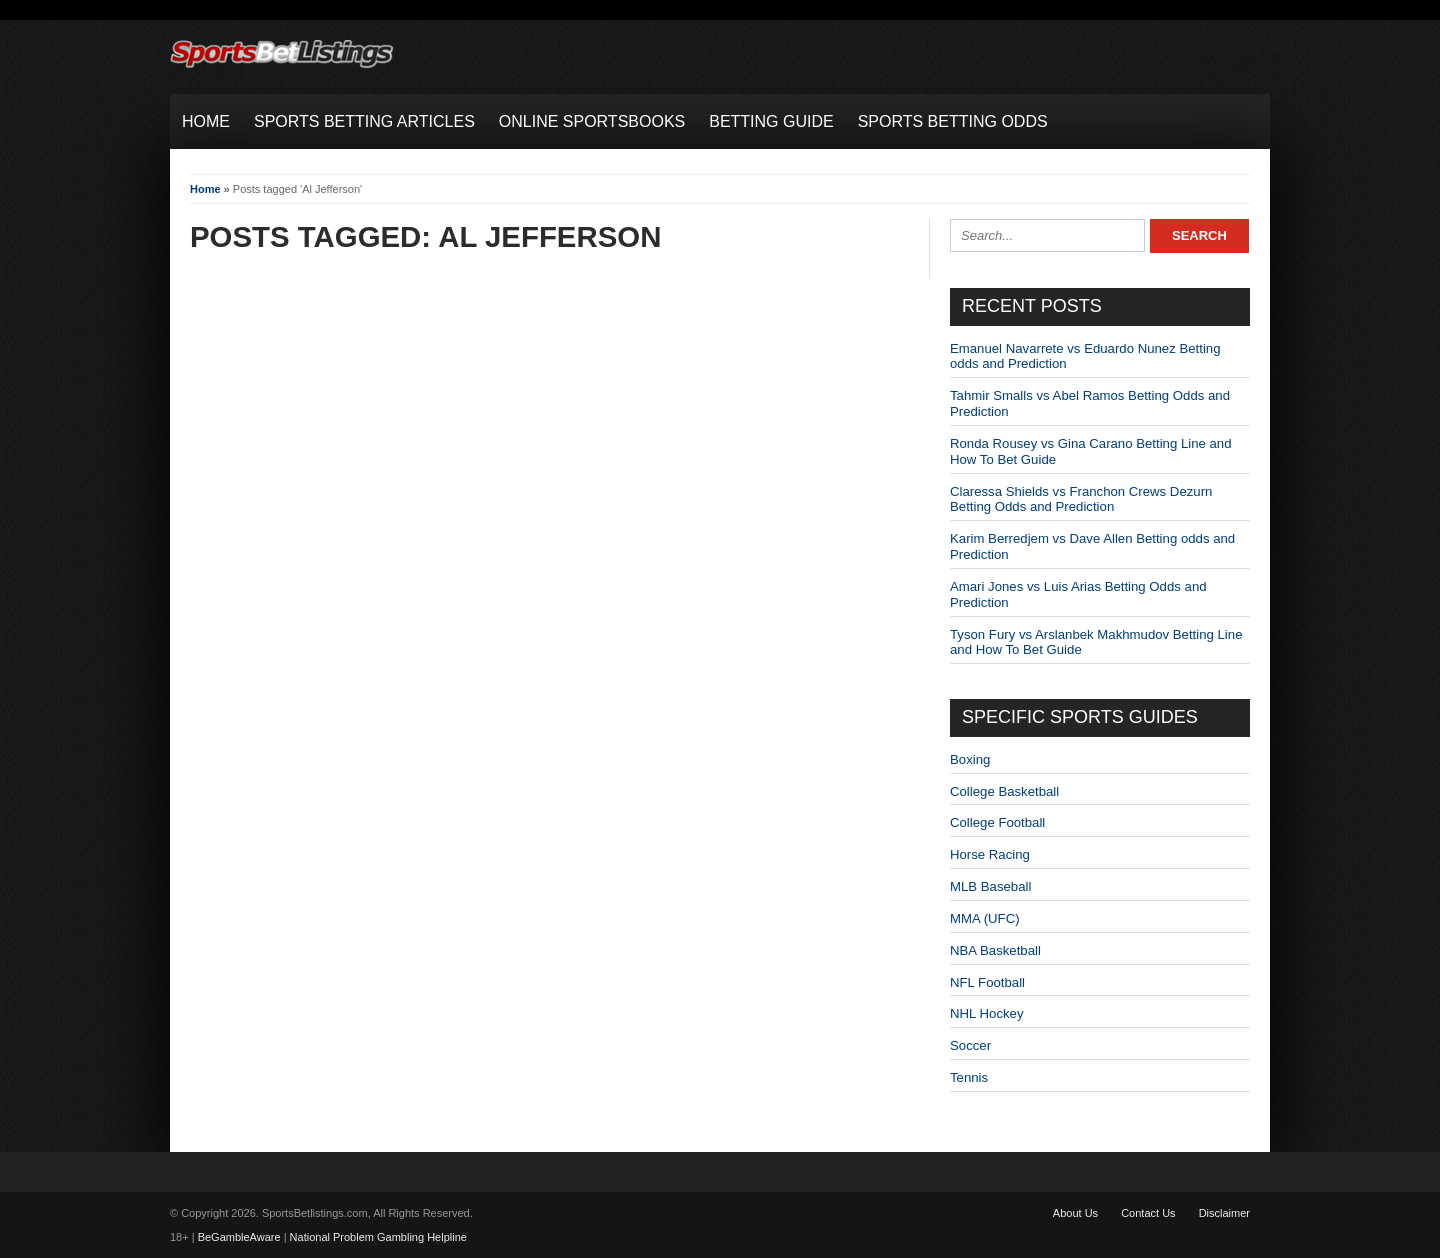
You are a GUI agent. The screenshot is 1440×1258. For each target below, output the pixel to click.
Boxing (970, 759)
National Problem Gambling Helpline (378, 1237)
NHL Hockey (987, 1013)
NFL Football (987, 982)
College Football (997, 822)
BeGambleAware (239, 1237)
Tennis (969, 1077)
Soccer (970, 1045)
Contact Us (1148, 1213)
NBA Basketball (995, 950)
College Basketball (1004, 791)
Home (205, 189)
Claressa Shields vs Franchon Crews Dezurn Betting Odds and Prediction (1081, 499)
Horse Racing (990, 854)
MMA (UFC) (985, 918)
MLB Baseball (990, 886)
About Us (1075, 1213)
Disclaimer (1224, 1213)
